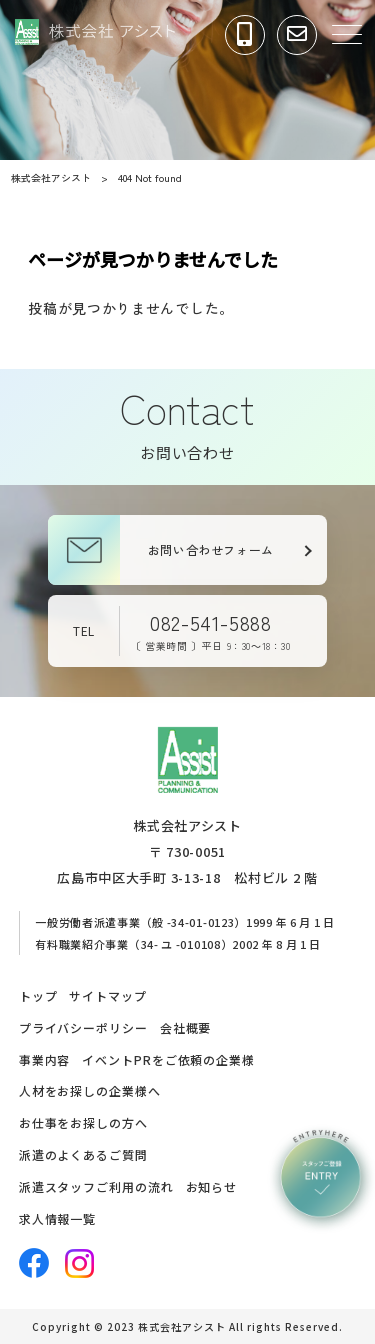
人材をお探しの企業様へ (90, 1090)
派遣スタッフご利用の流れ (96, 1186)
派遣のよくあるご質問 (83, 1154)
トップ (38, 995)
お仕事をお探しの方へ (83, 1122)
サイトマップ (107, 995)
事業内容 (45, 1059)
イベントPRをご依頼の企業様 (168, 1059)
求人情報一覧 (57, 1218)
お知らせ (212, 1186)
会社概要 (186, 1027)
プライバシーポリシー (83, 1027)
